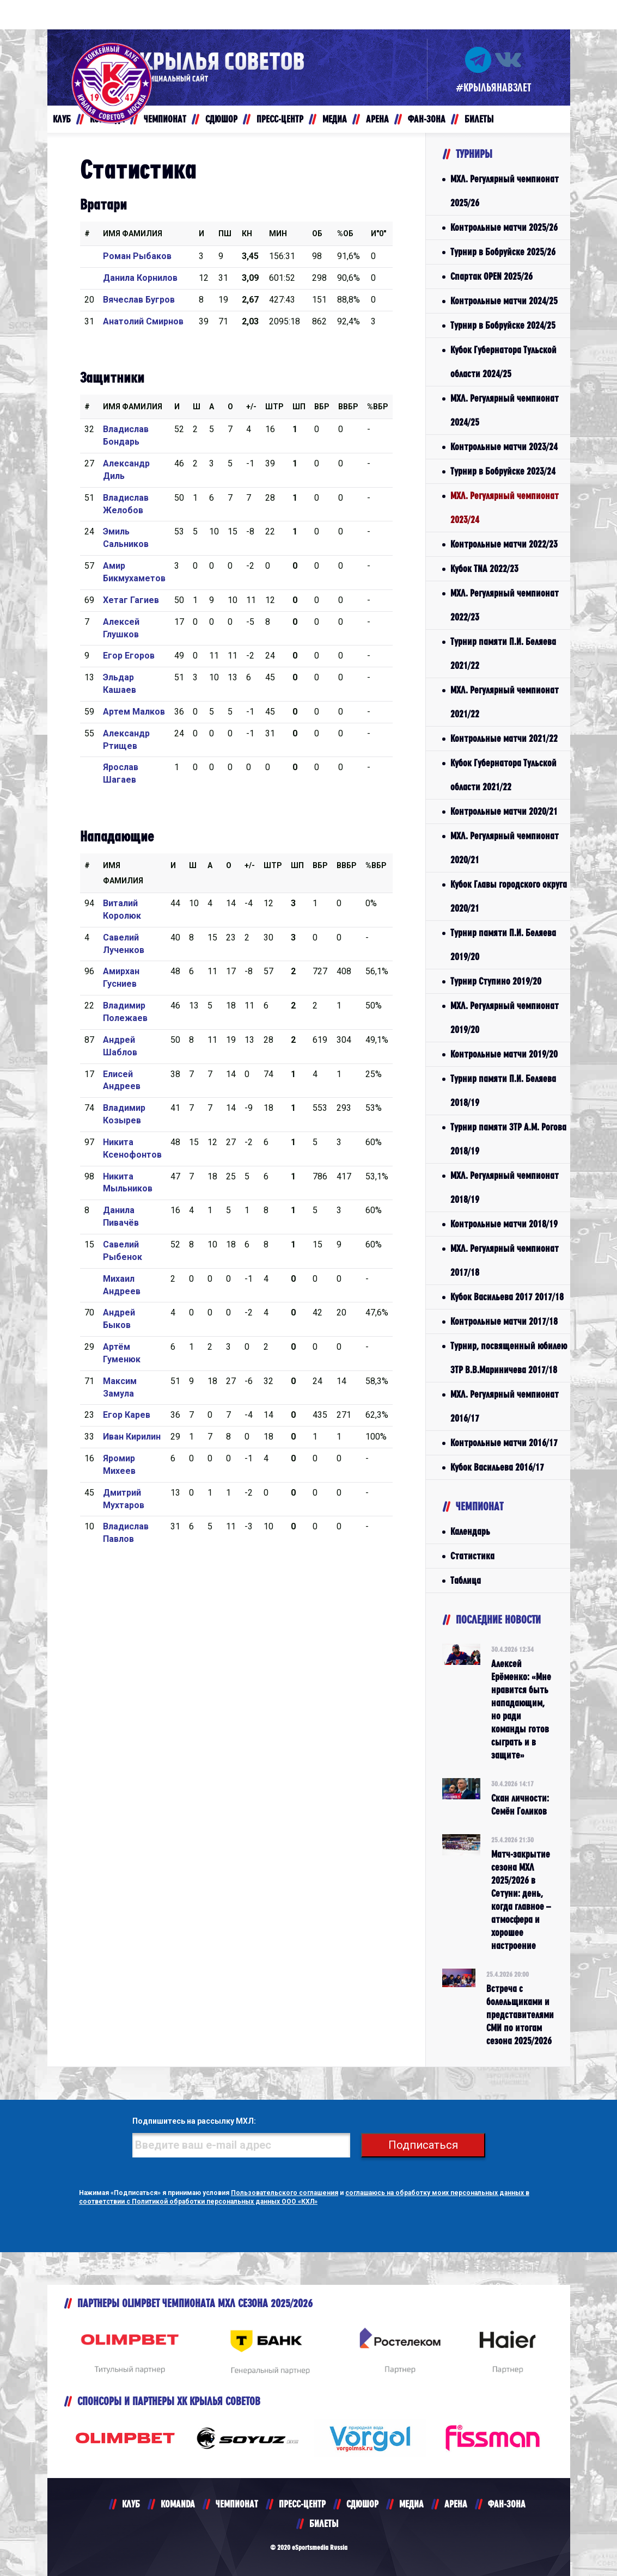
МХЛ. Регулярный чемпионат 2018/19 (504, 1187)
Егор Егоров (129, 655)
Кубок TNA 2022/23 (484, 568)
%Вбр (377, 406)
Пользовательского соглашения (284, 2193)
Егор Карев (126, 1415)
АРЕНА (455, 2504)
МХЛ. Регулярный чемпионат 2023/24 (504, 507)
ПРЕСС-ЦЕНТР (302, 2504)
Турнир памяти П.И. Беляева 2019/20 (503, 944)
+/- (251, 406)
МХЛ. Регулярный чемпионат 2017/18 (504, 1260)
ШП (299, 406)
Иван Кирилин (132, 1436)
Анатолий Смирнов (143, 321)
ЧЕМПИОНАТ (237, 2504)
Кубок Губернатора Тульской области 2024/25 (503, 362)
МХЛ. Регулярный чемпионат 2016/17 (504, 1406)
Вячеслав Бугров (139, 299)
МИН (278, 233)
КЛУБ (131, 2504)
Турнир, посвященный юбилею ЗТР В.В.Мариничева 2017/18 (508, 1358)
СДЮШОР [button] (221, 119)
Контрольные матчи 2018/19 (504, 1224)
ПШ (224, 233)
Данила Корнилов (140, 278)
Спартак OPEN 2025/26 (491, 276)
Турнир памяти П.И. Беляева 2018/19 (503, 1090)
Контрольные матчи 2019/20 (504, 1054)
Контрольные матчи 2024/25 (504, 301)
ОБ (317, 233)
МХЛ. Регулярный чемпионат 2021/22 (504, 702)
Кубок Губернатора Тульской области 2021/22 (503, 775)
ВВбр (348, 406)
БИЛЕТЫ (323, 2523)
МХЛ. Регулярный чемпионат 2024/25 (504, 410)
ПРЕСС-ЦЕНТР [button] (279, 119)
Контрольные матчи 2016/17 (504, 1442)
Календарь (470, 1531)
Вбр (321, 406)
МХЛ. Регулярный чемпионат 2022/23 (504, 605)
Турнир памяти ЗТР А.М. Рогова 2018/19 (508, 1139)
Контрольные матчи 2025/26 (504, 227)
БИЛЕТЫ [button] (479, 119)
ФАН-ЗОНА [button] (426, 119)
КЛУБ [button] (62, 119)
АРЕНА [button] (377, 119)
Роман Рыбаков (137, 256)
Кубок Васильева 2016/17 (497, 1467)
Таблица (465, 1580)
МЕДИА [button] (334, 119)
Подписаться (423, 2144)
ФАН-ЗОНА (507, 2504)
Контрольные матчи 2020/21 (504, 811)
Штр (274, 406)
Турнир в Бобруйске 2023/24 (502, 471)
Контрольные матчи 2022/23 (504, 544)
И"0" (378, 233)
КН (247, 233)
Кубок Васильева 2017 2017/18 (507, 1297)
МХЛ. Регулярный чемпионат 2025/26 (504, 191)
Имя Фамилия (132, 233)
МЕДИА (411, 2504)
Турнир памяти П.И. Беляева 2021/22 (503, 653)
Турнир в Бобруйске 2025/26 (502, 252)
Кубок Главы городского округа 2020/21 (508, 896)
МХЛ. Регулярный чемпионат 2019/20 (504, 1017)
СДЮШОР (362, 2504)
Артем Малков (134, 711)
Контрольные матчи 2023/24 (504, 446)
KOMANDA (178, 2504)
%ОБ (345, 233)
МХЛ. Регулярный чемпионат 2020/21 (504, 848)
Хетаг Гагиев (131, 600)
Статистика (472, 1556)
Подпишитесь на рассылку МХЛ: (194, 2121)
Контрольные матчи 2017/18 (504, 1321)
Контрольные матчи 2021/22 (504, 738)
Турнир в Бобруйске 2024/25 (502, 325)
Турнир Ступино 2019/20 (495, 981)
